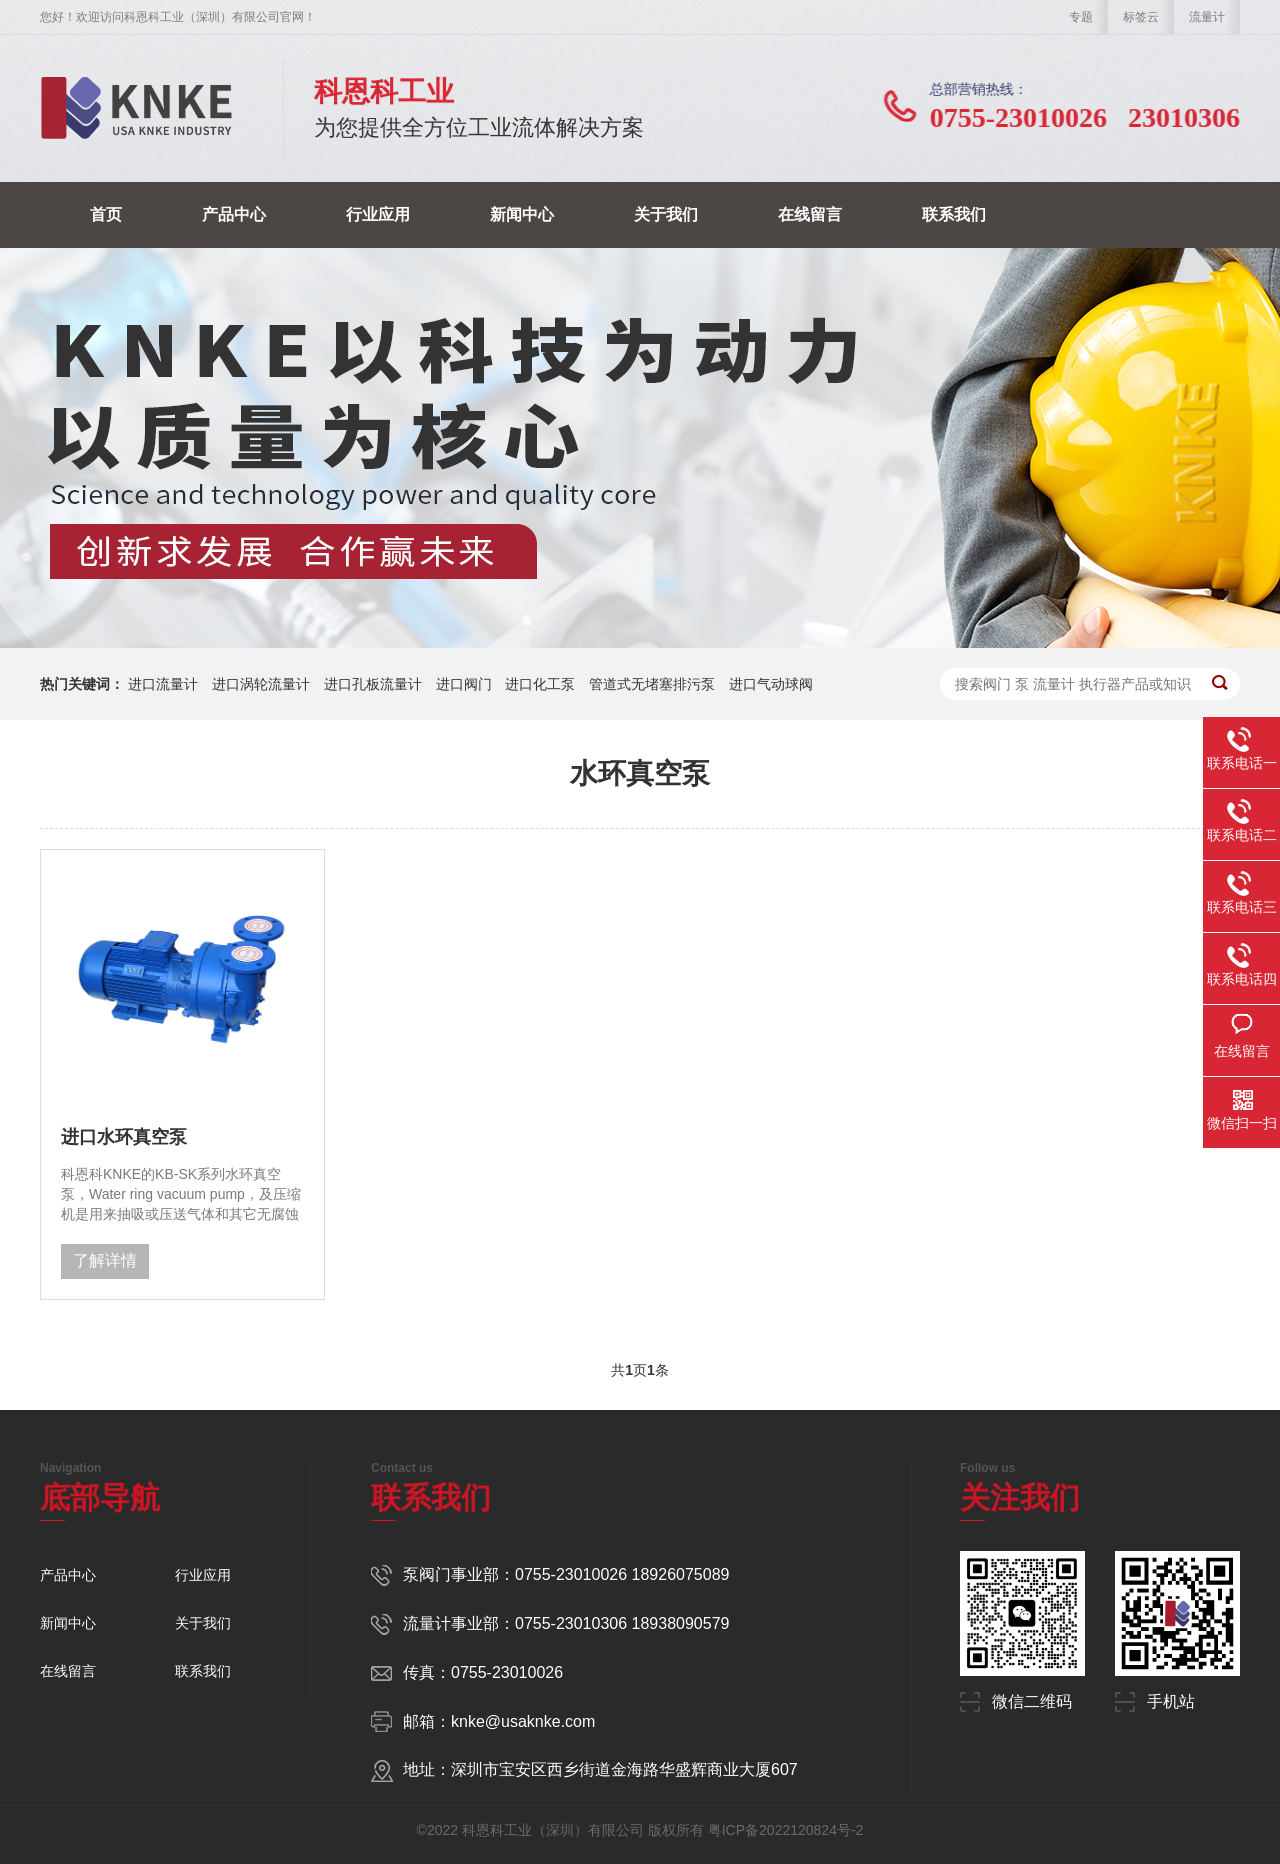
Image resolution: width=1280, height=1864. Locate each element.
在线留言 (810, 214)
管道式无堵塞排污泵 (652, 684)
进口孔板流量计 (373, 684)
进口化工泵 (540, 684)
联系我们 (954, 214)
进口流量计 (163, 684)
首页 (106, 214)
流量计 (1207, 17)
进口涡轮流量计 (261, 684)
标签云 (1141, 17)
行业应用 (378, 214)
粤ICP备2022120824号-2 (786, 1830)
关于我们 (666, 214)
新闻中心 (522, 214)
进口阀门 (464, 684)
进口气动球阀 (771, 684)
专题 (1081, 17)
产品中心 (234, 214)
